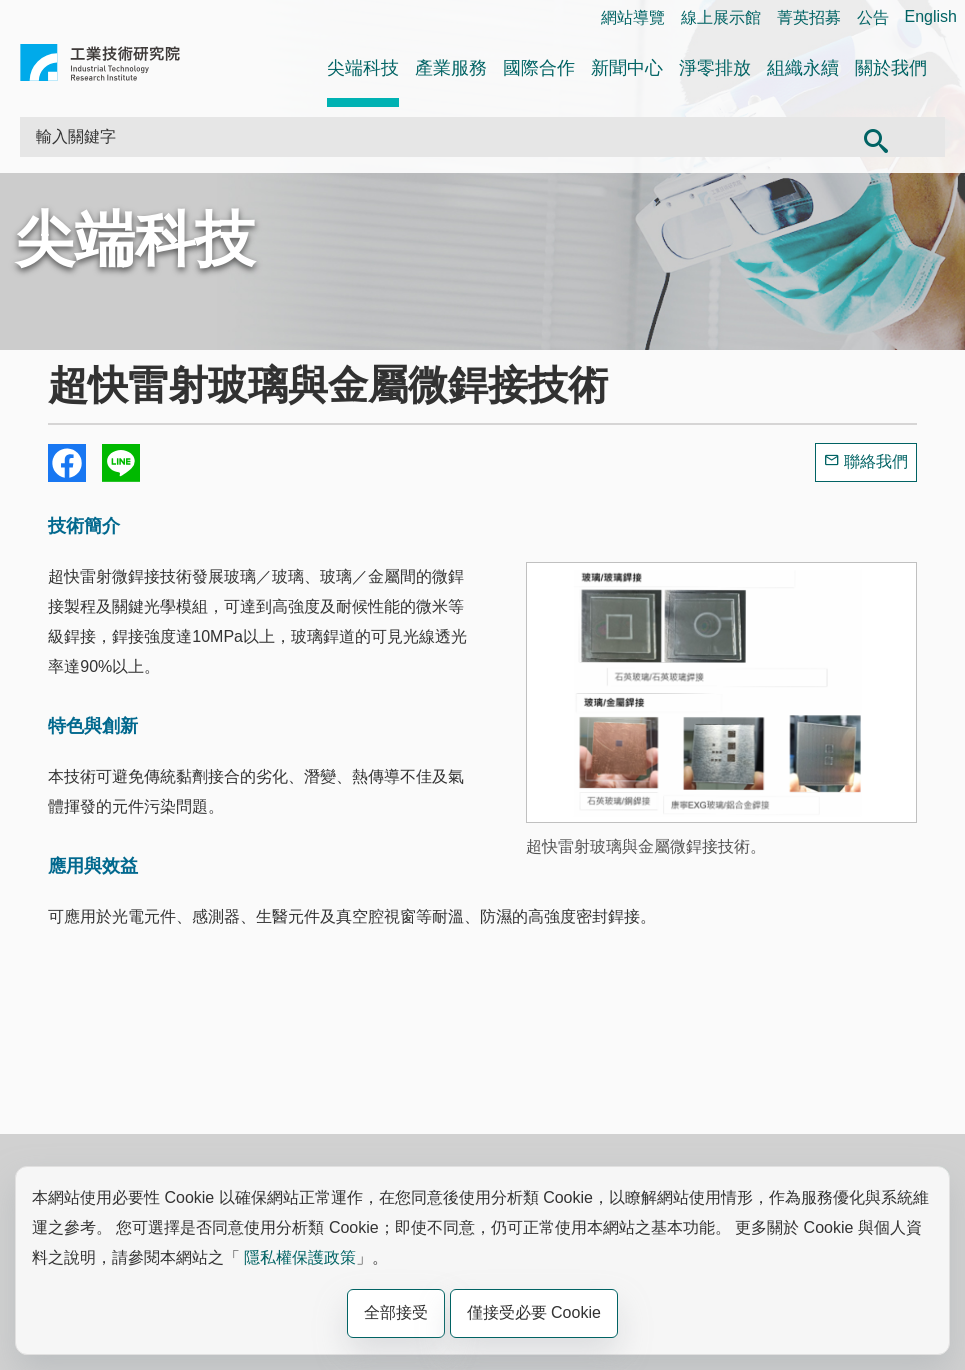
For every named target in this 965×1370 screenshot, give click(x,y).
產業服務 (451, 68)
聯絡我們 (876, 461)
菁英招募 (809, 17)
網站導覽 (633, 17)
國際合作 (539, 68)
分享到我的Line (121, 463)
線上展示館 (721, 17)
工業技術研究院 (100, 66)
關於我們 (891, 68)
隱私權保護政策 (300, 1257)
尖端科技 (363, 68)
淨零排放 (715, 68)
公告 (873, 17)
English (931, 16)
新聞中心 (627, 68)
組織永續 (803, 68)
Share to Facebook (67, 463)
